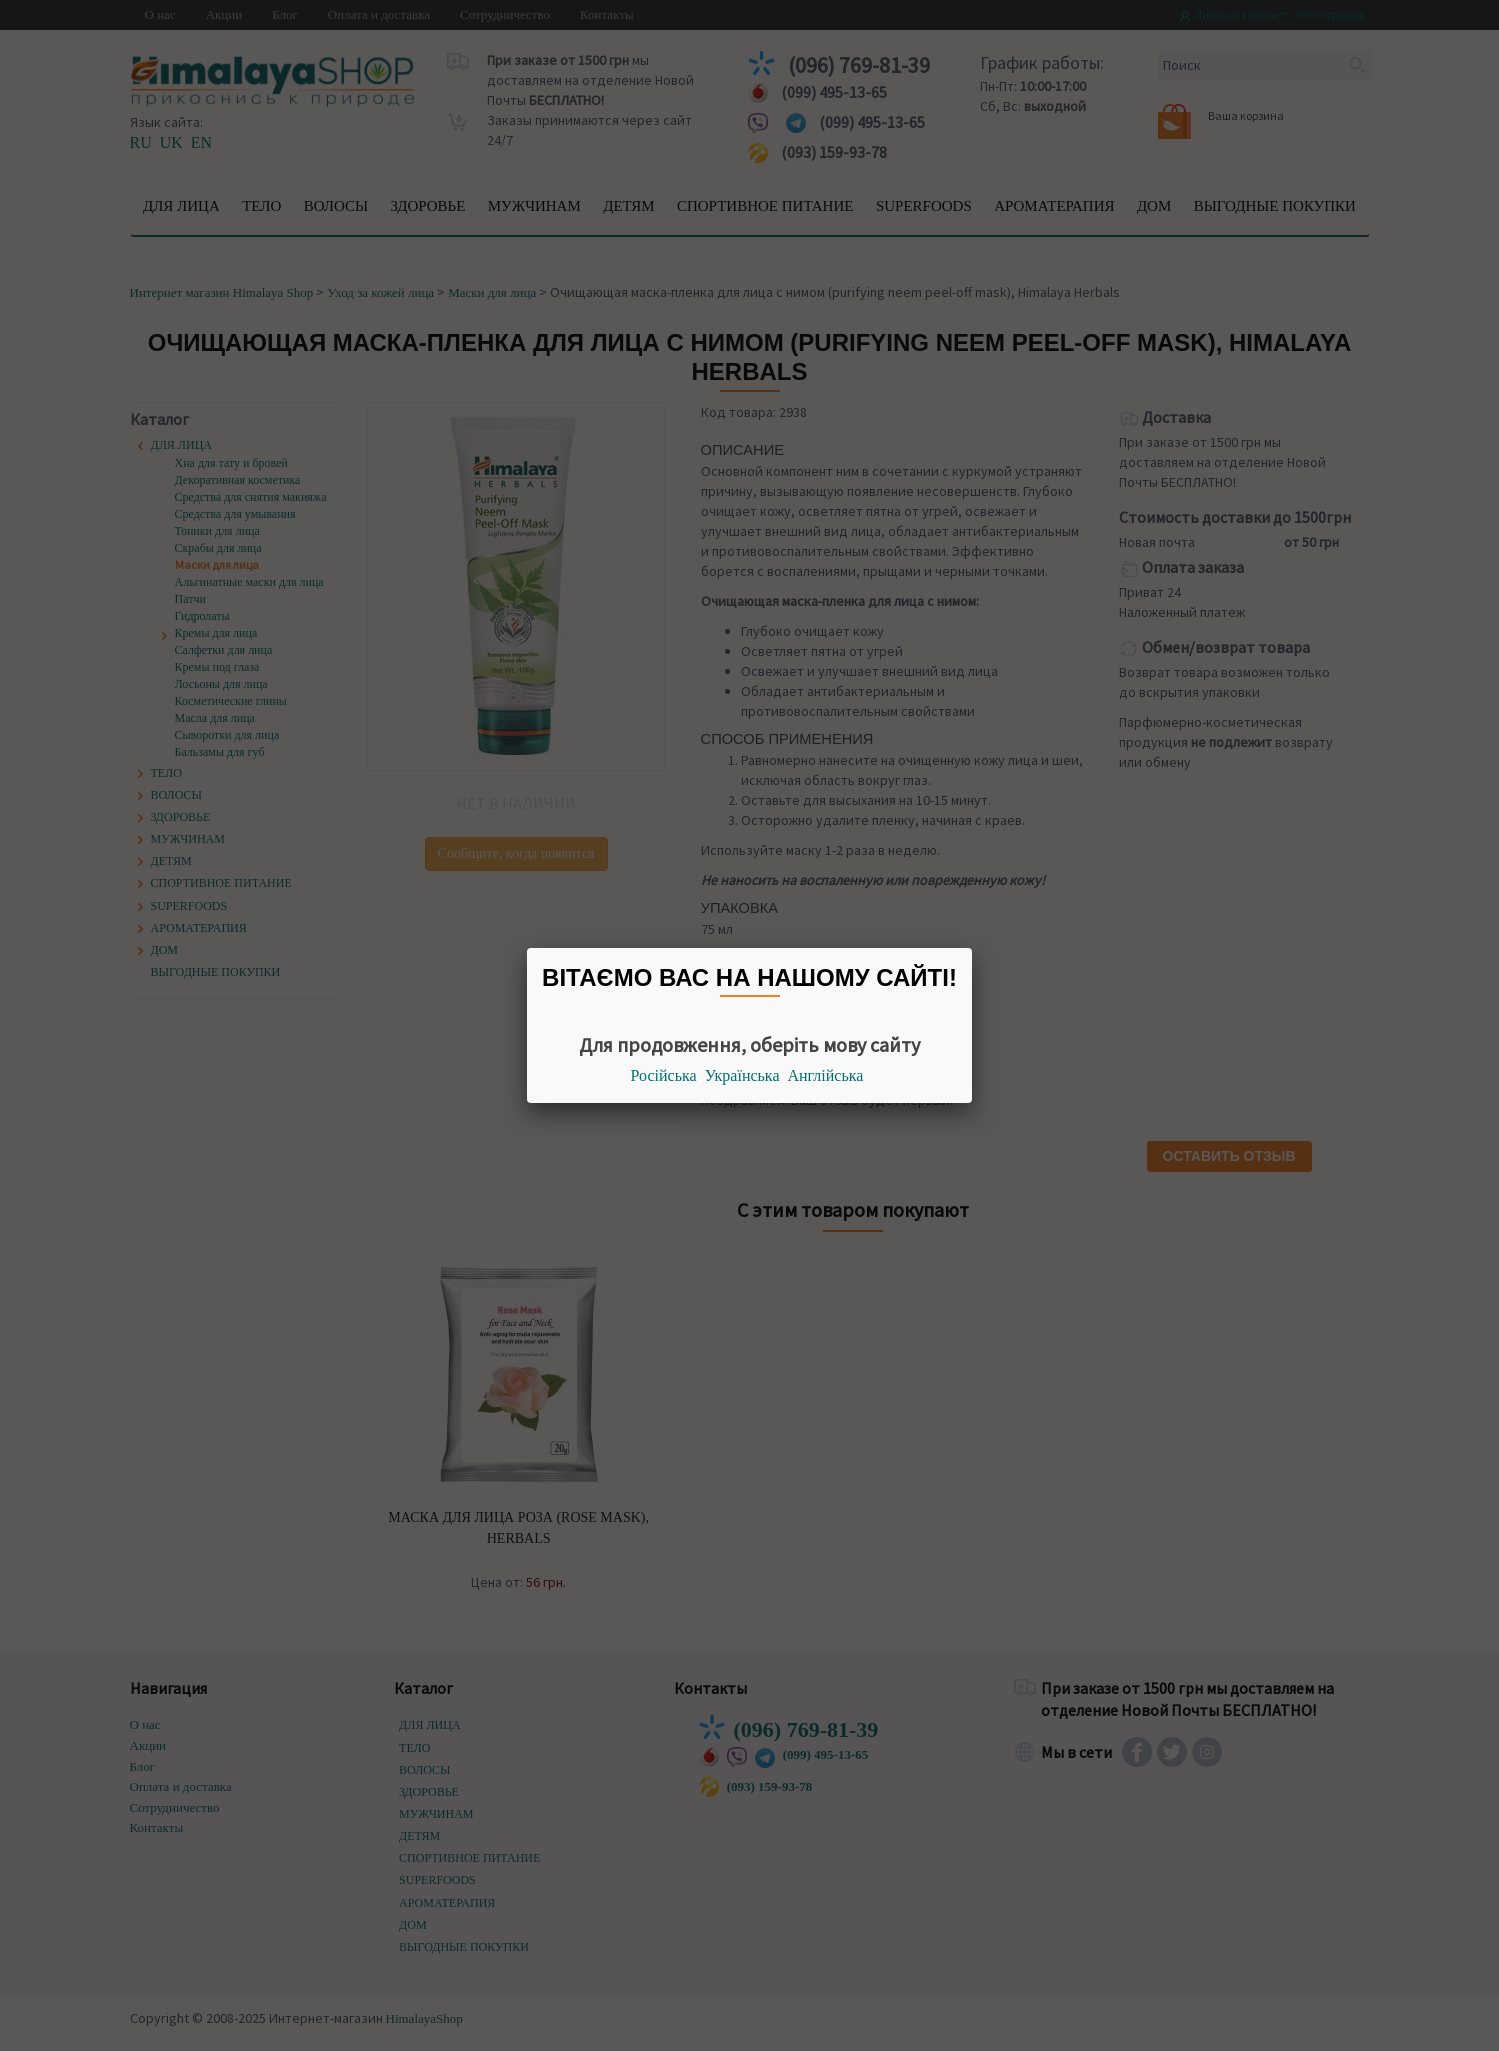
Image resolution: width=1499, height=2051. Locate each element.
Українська (742, 1075)
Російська (664, 1075)
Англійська (826, 1075)
